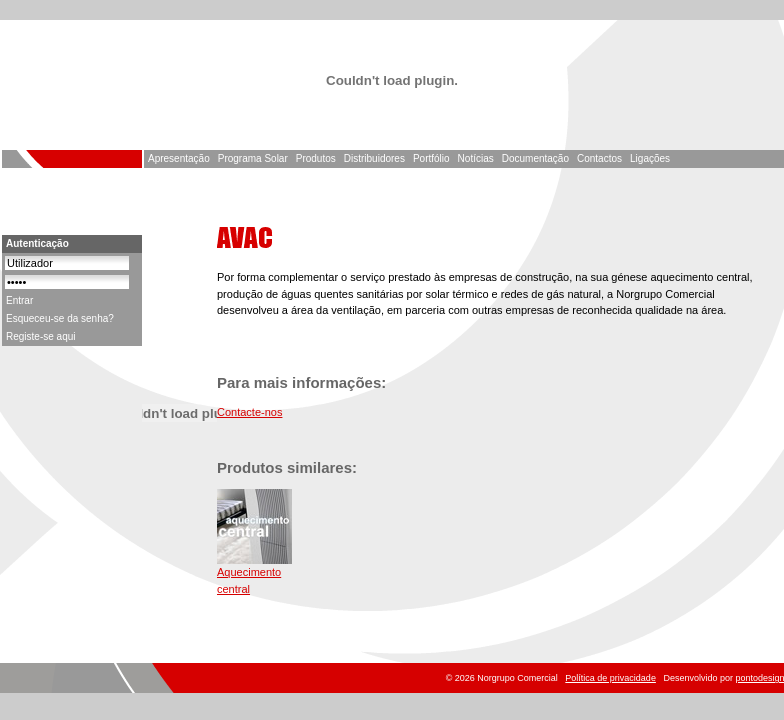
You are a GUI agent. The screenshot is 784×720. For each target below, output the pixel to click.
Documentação (535, 158)
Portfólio (431, 158)
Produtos (316, 158)
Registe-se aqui (40, 336)
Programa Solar (253, 158)
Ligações (650, 158)
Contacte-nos (249, 412)
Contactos (599, 158)
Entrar (19, 300)
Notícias (476, 158)
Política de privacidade (610, 678)
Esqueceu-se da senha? (60, 318)
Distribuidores (374, 158)
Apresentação (179, 158)
